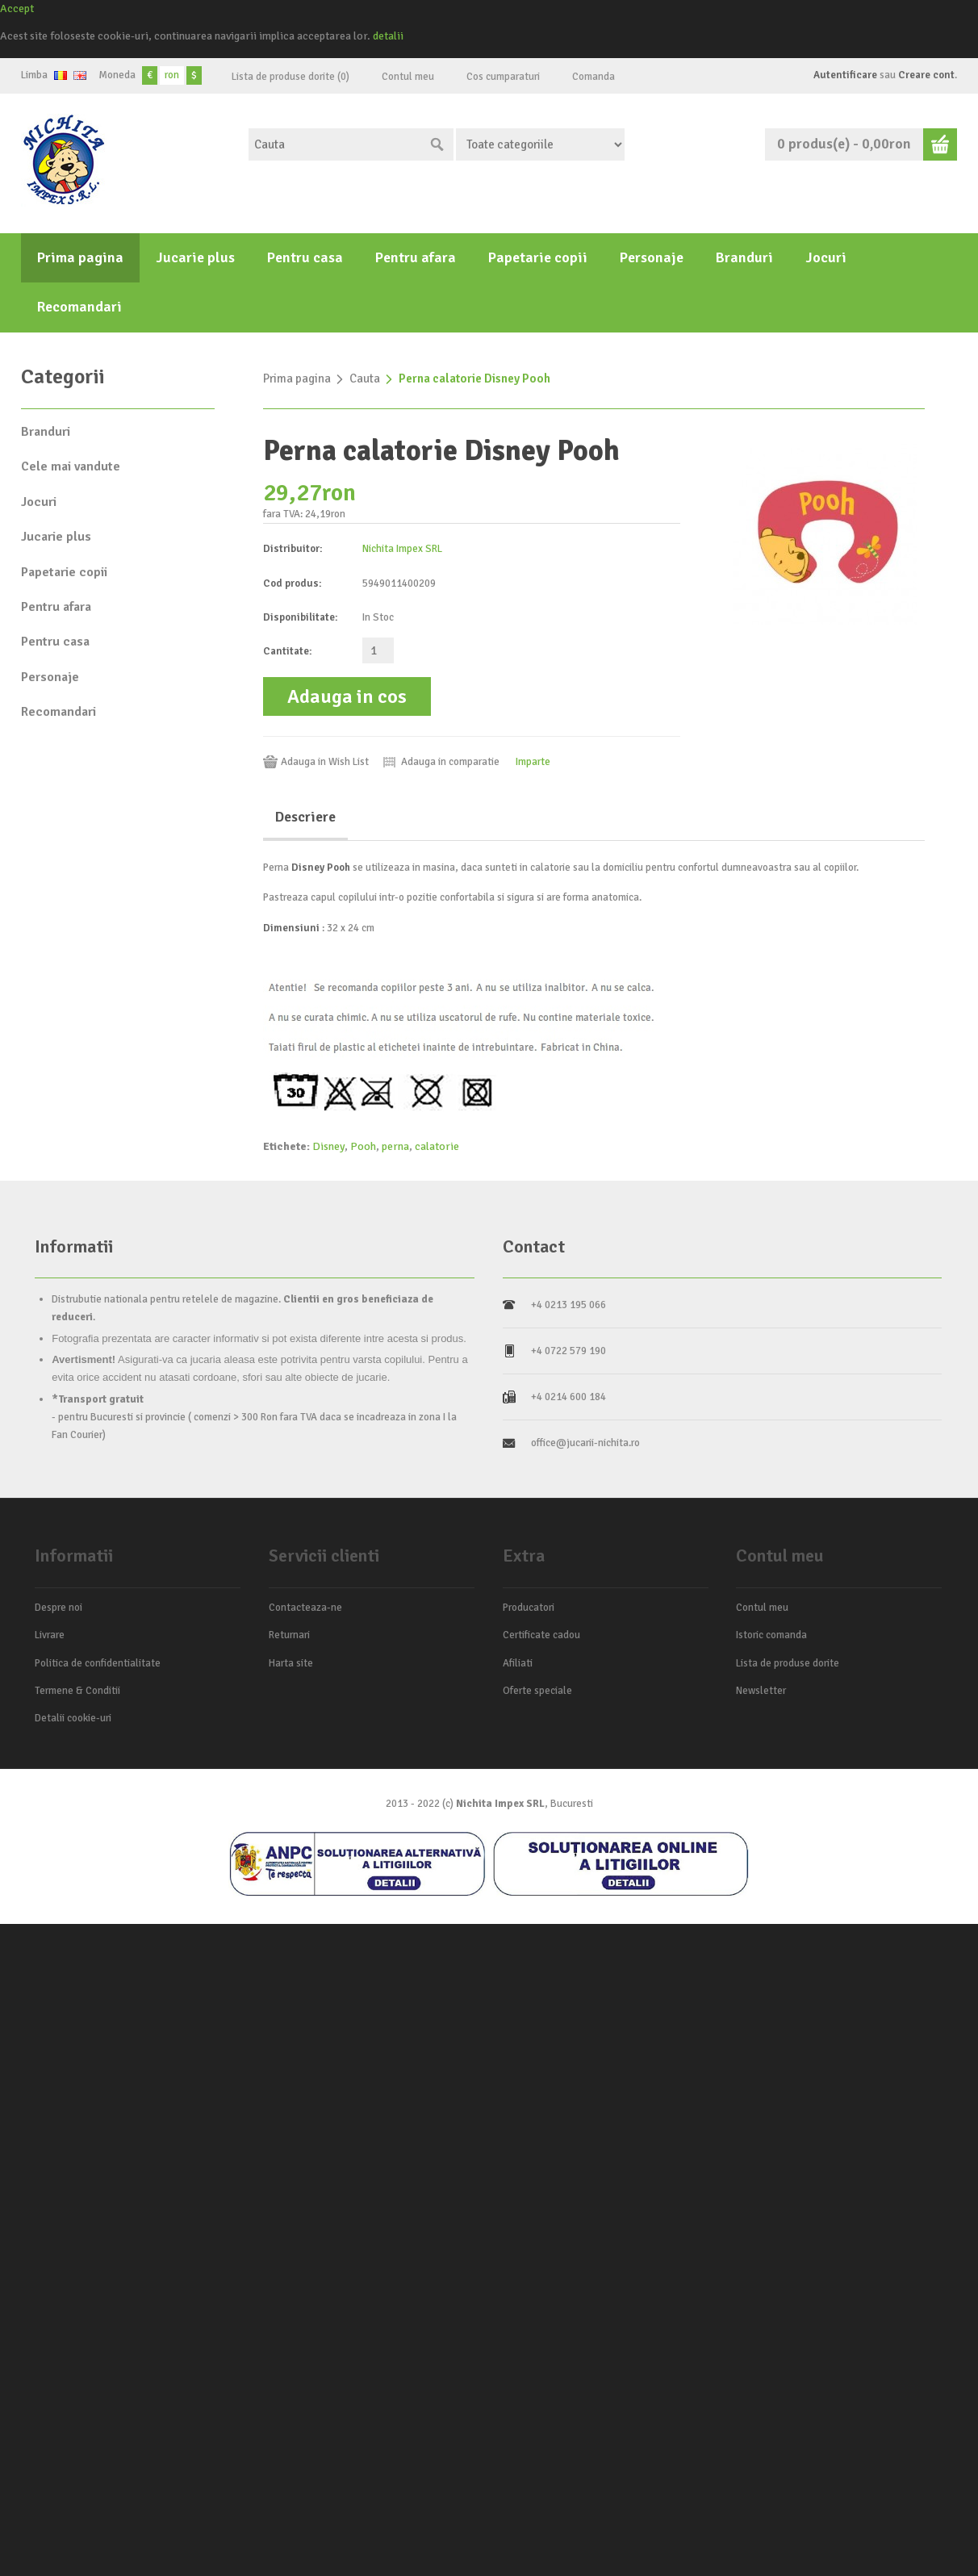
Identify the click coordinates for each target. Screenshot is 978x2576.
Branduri (744, 257)
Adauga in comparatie (450, 761)
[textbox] (335, 144)
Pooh (363, 1146)
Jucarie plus (195, 257)
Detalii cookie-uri (73, 1718)
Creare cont (926, 75)
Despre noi (58, 1607)
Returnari (289, 1635)
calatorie (437, 1146)
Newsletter (761, 1690)
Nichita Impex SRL (402, 548)
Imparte (533, 761)
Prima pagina (80, 257)
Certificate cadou (541, 1635)
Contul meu (408, 76)
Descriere (305, 817)
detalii (388, 36)
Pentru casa (305, 257)
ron (172, 75)
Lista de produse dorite (787, 1663)
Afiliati (518, 1663)
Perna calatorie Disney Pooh (474, 378)
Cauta (364, 378)
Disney (328, 1146)
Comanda (593, 76)
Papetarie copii (537, 257)
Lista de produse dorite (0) (290, 76)
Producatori (528, 1607)
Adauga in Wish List (325, 761)
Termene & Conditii (77, 1690)
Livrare (50, 1635)
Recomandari (79, 307)
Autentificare (845, 75)
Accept (17, 8)
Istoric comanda (771, 1635)
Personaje (651, 257)
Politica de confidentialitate (98, 1663)
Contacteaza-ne (305, 1607)
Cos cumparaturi (503, 76)
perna (395, 1146)
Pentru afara (415, 257)
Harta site (291, 1663)
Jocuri (825, 257)
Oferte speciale (537, 1690)
